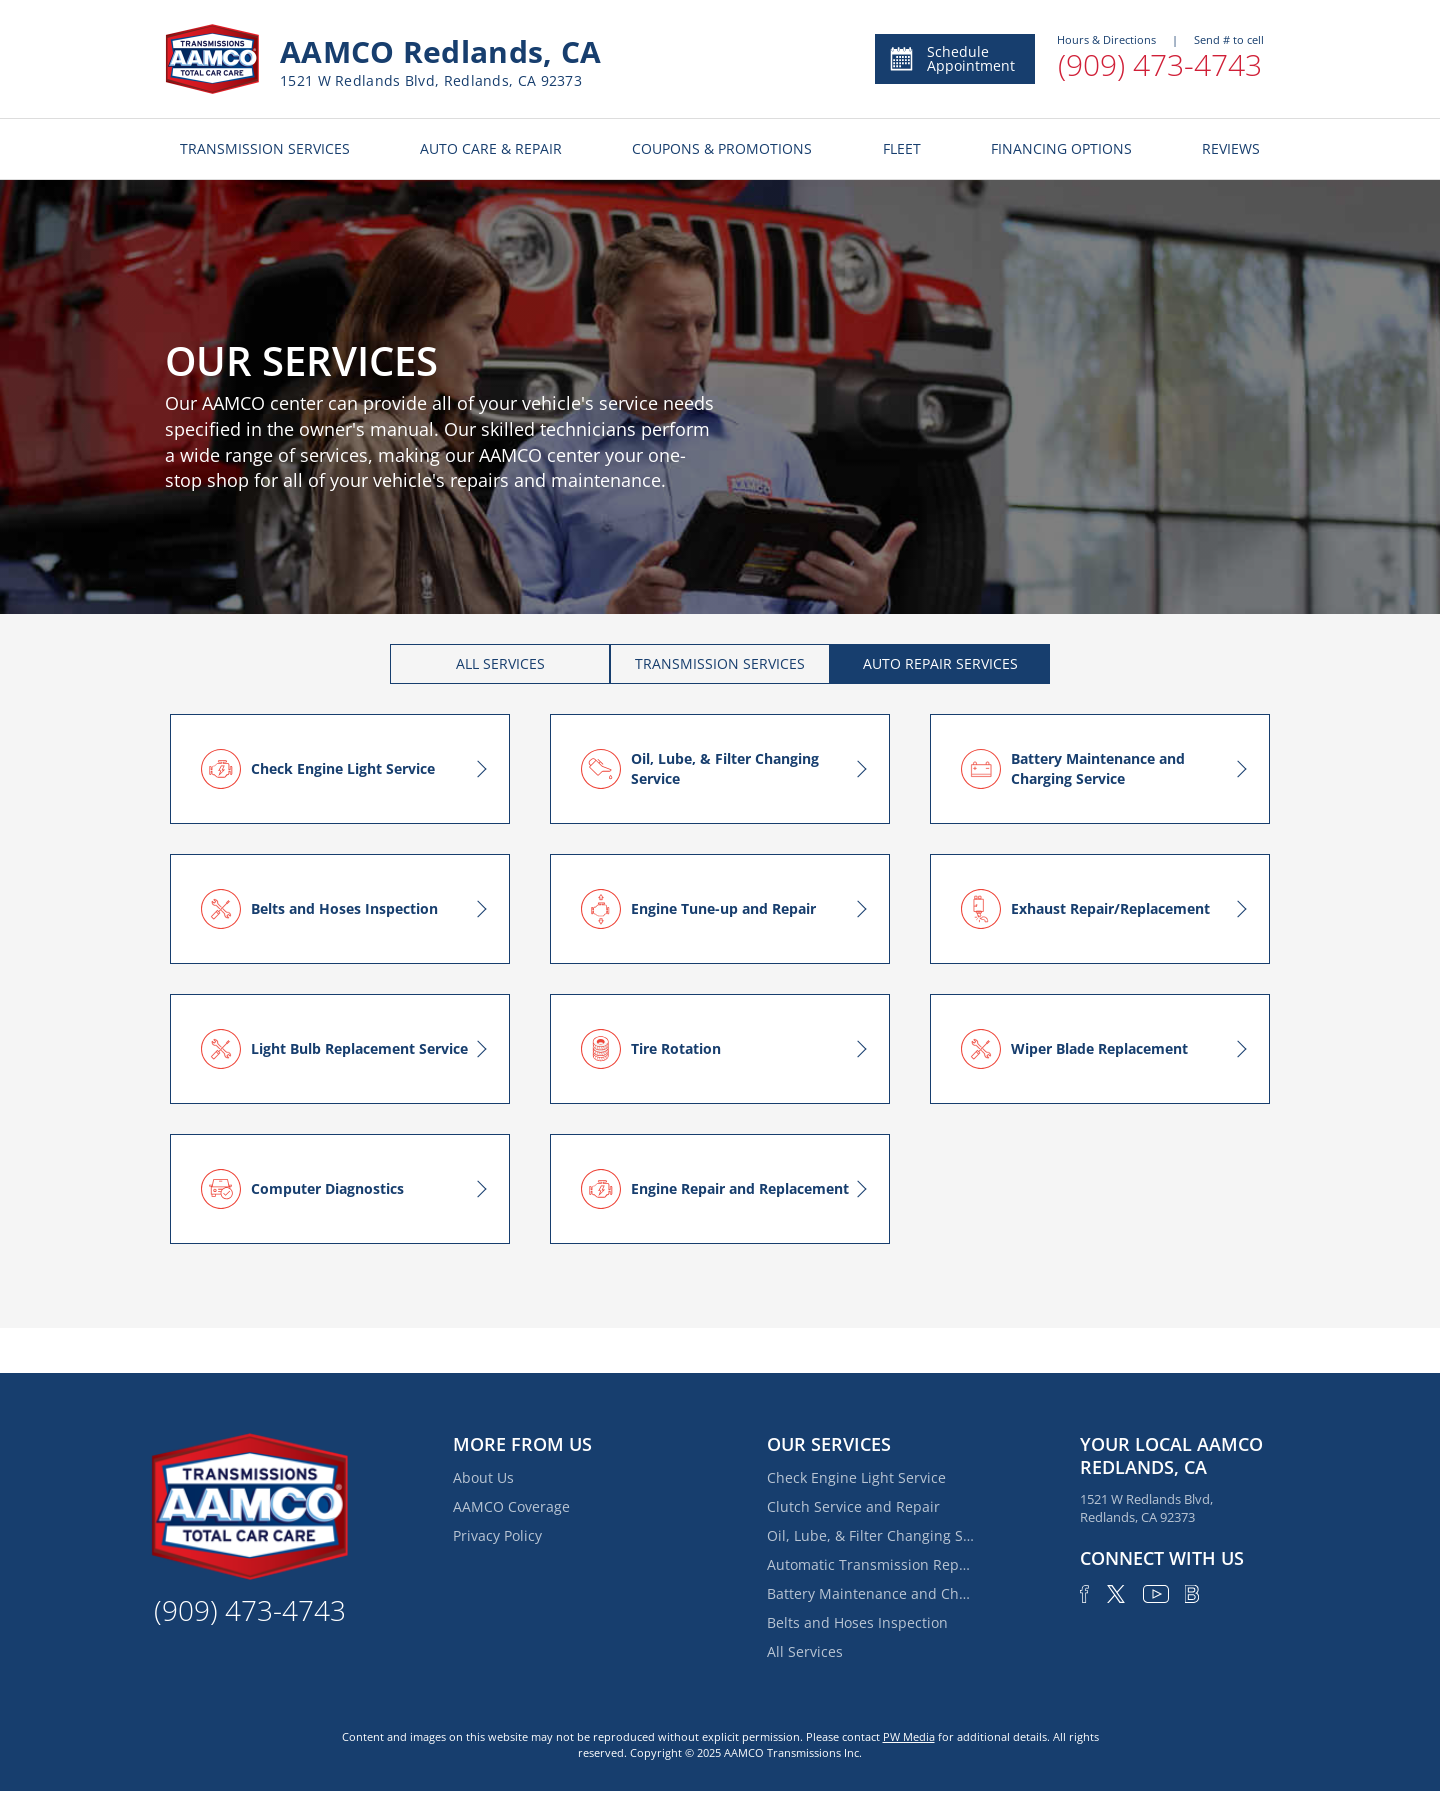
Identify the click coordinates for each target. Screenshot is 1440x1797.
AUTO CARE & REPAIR (491, 148)
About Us (483, 1477)
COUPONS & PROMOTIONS (722, 148)
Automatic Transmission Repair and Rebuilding (872, 1564)
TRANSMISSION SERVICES (265, 148)
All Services (805, 1651)
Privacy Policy (497, 1535)
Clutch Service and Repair (853, 1506)
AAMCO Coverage (511, 1506)
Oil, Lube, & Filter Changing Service (872, 1535)
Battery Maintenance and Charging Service (872, 1593)
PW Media (909, 1736)
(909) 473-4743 (1160, 64)
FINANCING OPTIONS (1061, 148)
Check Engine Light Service (856, 1477)
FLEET (902, 148)
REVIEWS (1231, 148)
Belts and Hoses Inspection (857, 1622)
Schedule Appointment (951, 58)
